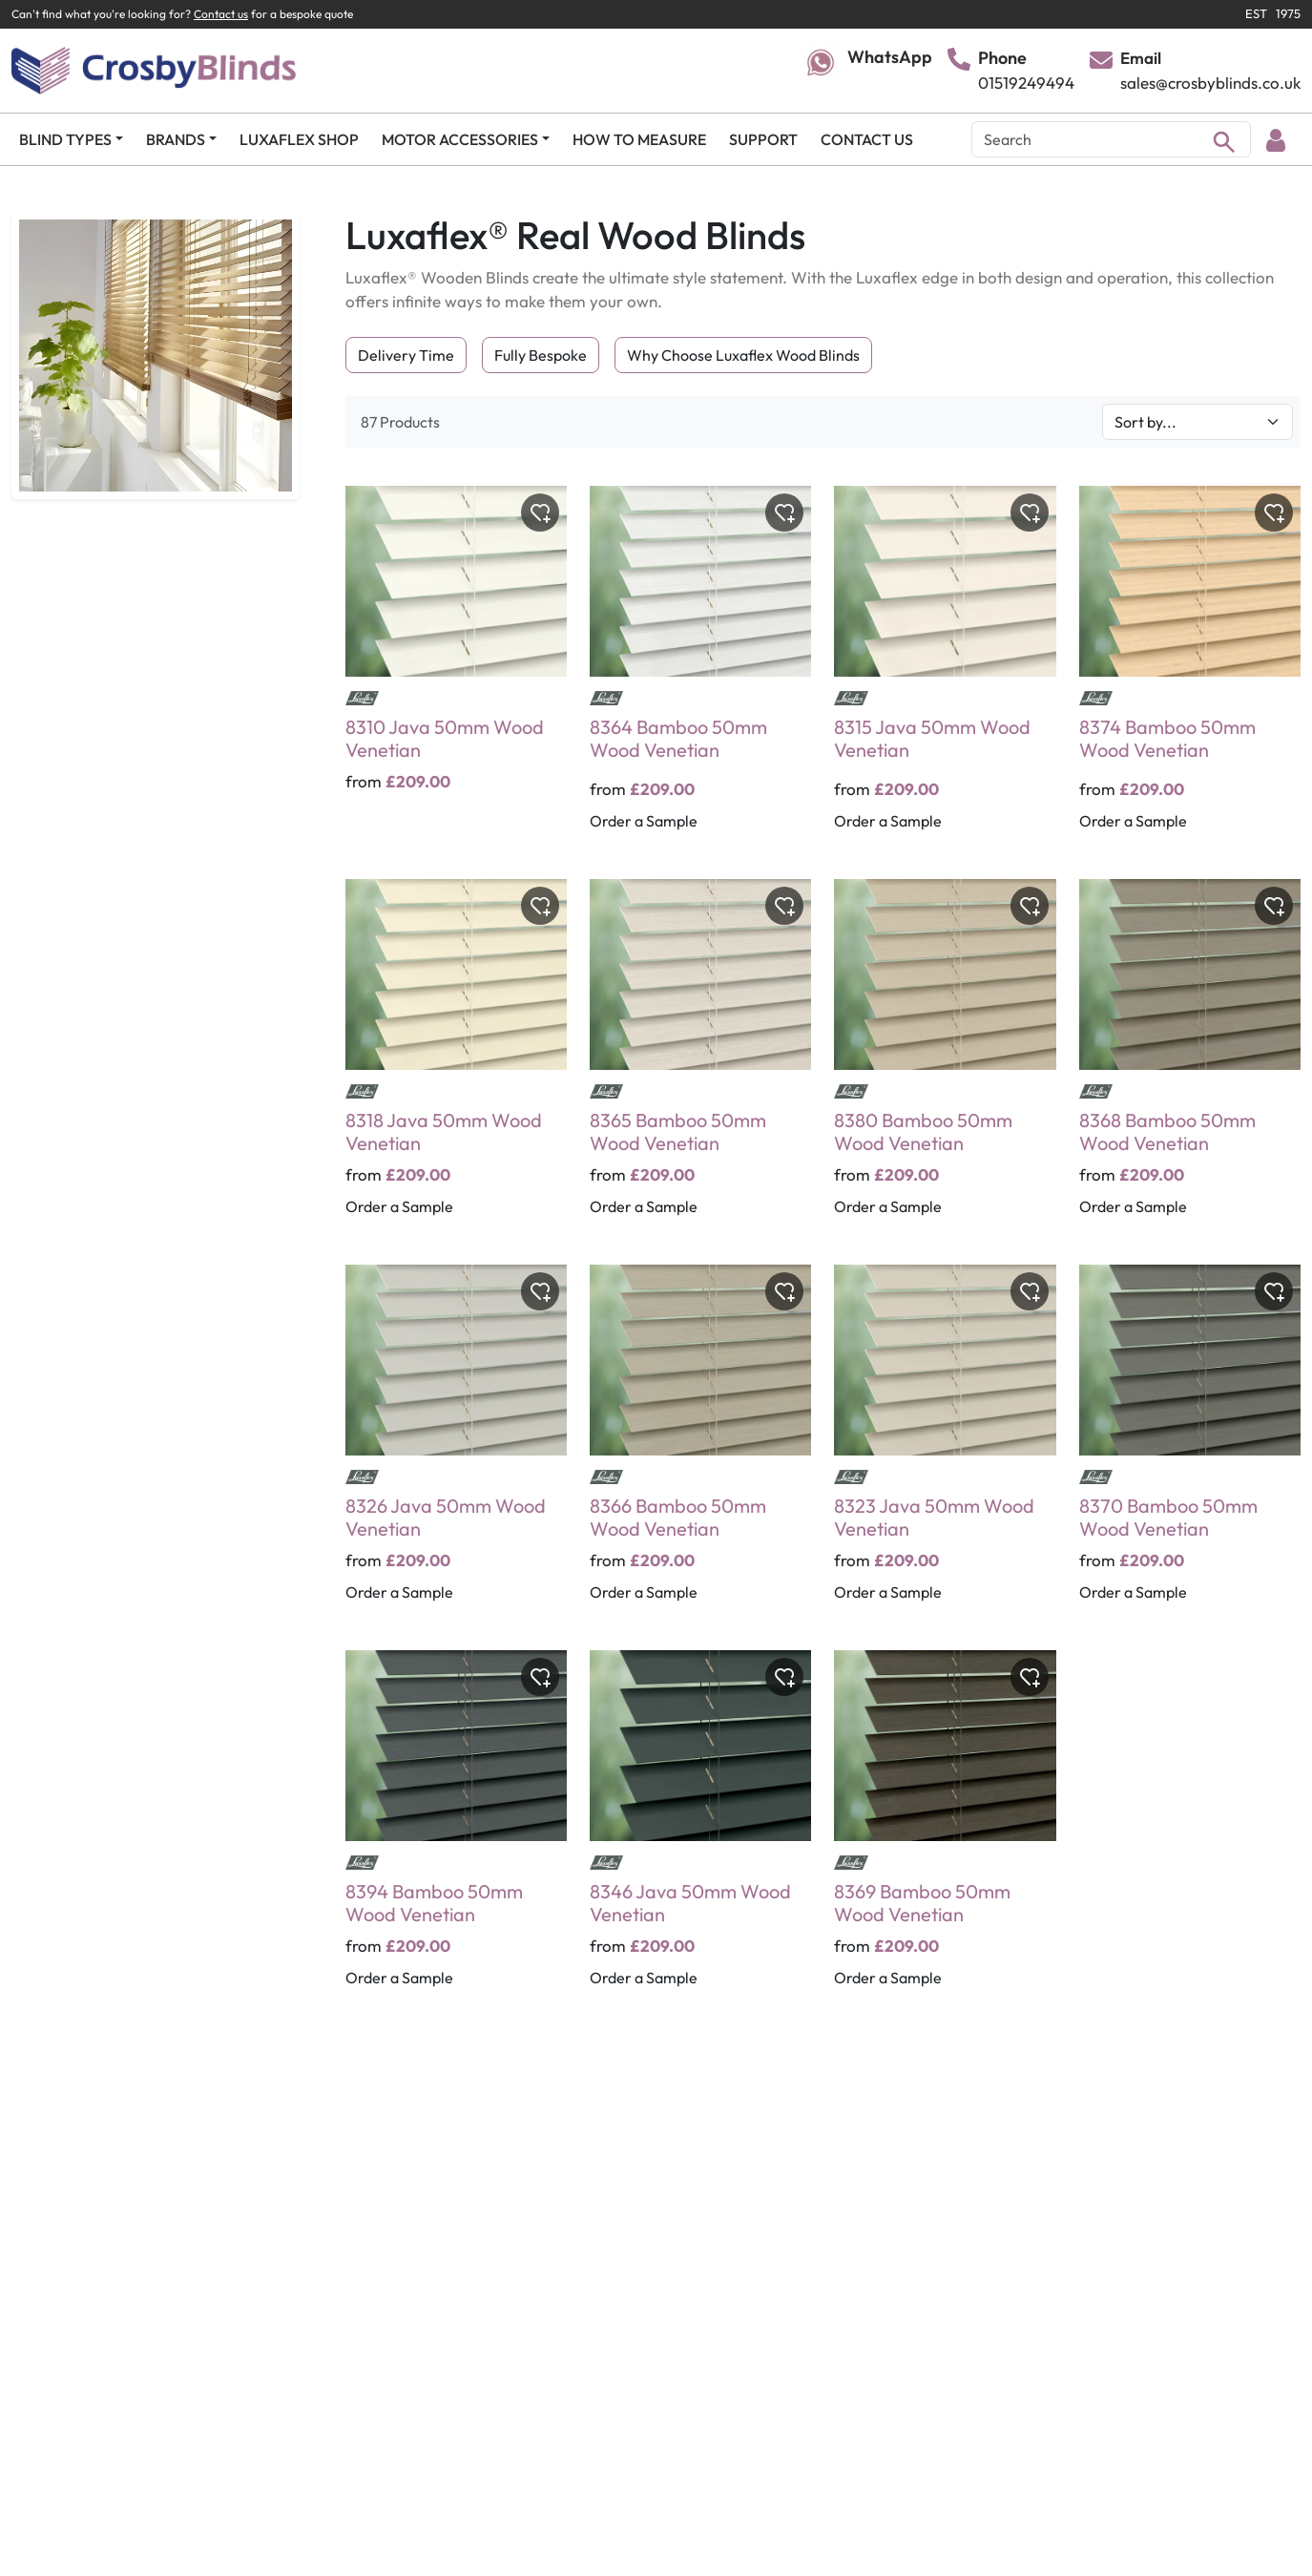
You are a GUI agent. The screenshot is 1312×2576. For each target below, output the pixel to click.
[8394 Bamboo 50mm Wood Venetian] (456, 1831)
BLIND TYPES (65, 139)
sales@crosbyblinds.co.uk (1210, 83)
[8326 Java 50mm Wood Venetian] (456, 1446)
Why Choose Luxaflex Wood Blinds (743, 355)
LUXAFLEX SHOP (299, 139)
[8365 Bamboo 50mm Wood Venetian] (700, 1060)
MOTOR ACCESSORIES (460, 139)
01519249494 (1026, 83)
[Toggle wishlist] (540, 512)
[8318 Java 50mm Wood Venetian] (456, 1060)
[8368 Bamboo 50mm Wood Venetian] (1190, 1060)
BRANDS (175, 139)
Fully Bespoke (540, 355)
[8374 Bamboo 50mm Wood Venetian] (1190, 671)
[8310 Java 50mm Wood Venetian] (456, 671)
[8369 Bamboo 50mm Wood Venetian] (944, 1831)
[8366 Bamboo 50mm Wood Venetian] (700, 1446)
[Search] (1111, 139)
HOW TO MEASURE (639, 139)
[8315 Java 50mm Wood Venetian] (944, 671)
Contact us (221, 14)
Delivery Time (406, 355)
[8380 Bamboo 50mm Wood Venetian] (944, 1060)
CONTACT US (867, 139)
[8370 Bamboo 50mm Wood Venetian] (1190, 1446)
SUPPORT (763, 139)
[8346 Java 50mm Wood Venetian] (700, 1831)
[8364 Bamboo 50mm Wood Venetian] (700, 671)
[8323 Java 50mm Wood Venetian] (944, 1446)
